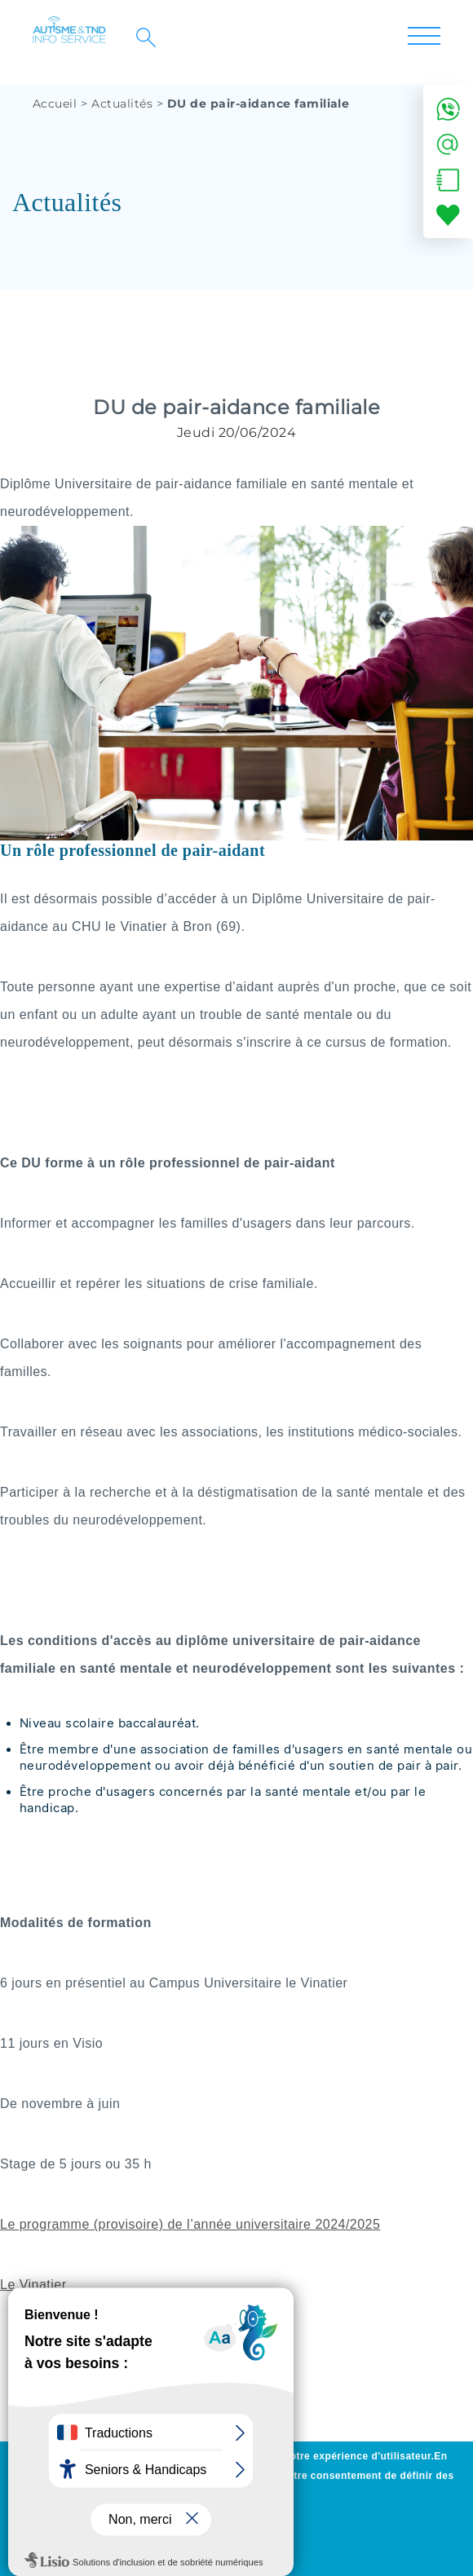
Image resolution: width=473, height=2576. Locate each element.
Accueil (55, 103)
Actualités (122, 103)
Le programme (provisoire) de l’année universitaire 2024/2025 (190, 2224)
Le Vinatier (33, 2284)
